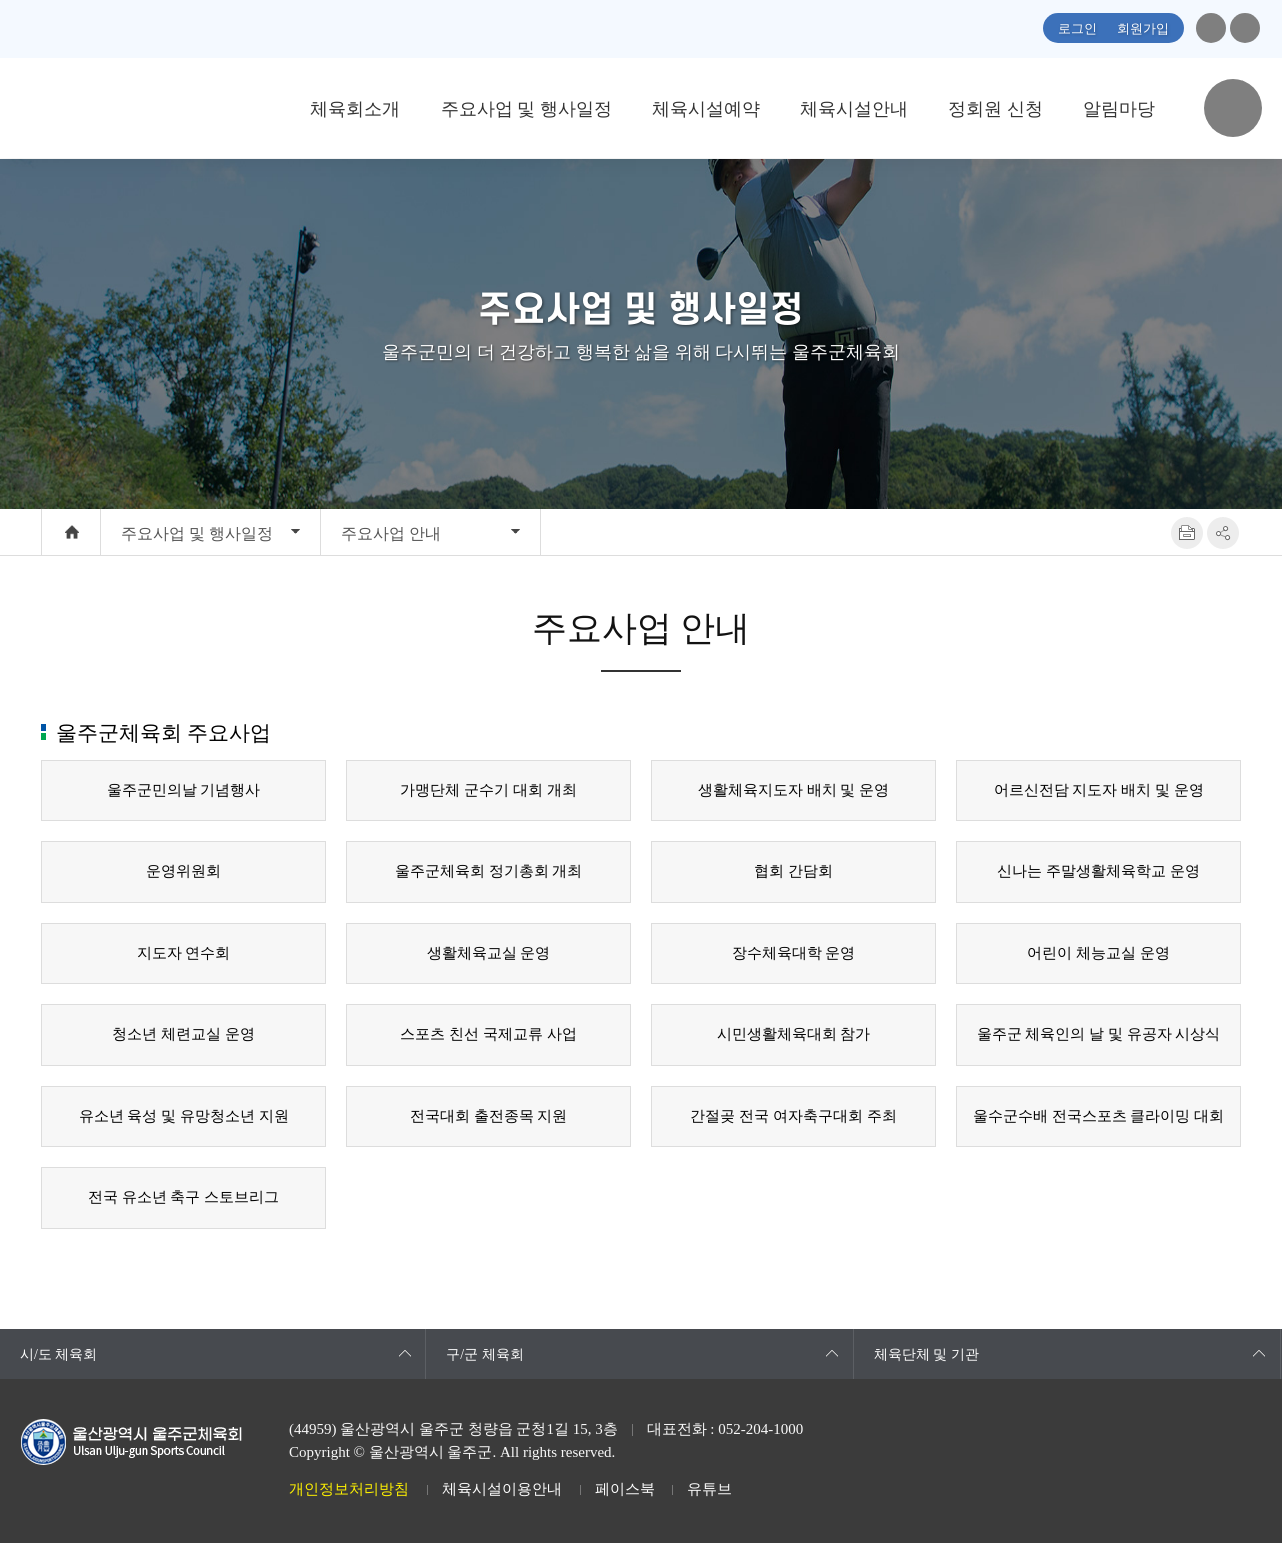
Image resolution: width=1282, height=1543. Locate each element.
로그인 (1077, 28)
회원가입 (1143, 28)
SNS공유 (1223, 533)
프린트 (1187, 533)
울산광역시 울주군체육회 (152, 108)
